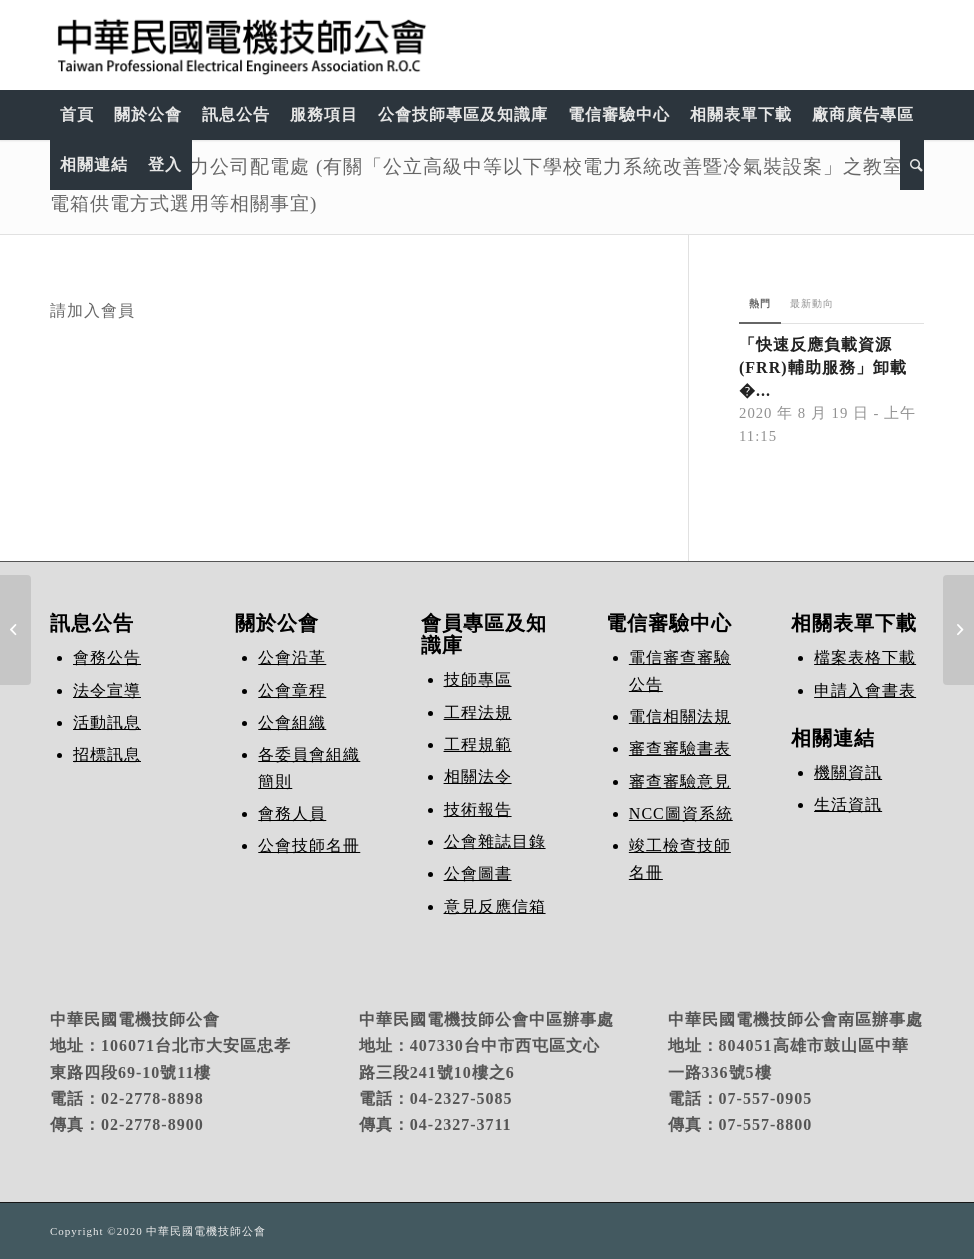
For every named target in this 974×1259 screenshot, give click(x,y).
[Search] (912, 165)
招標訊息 (107, 754)
